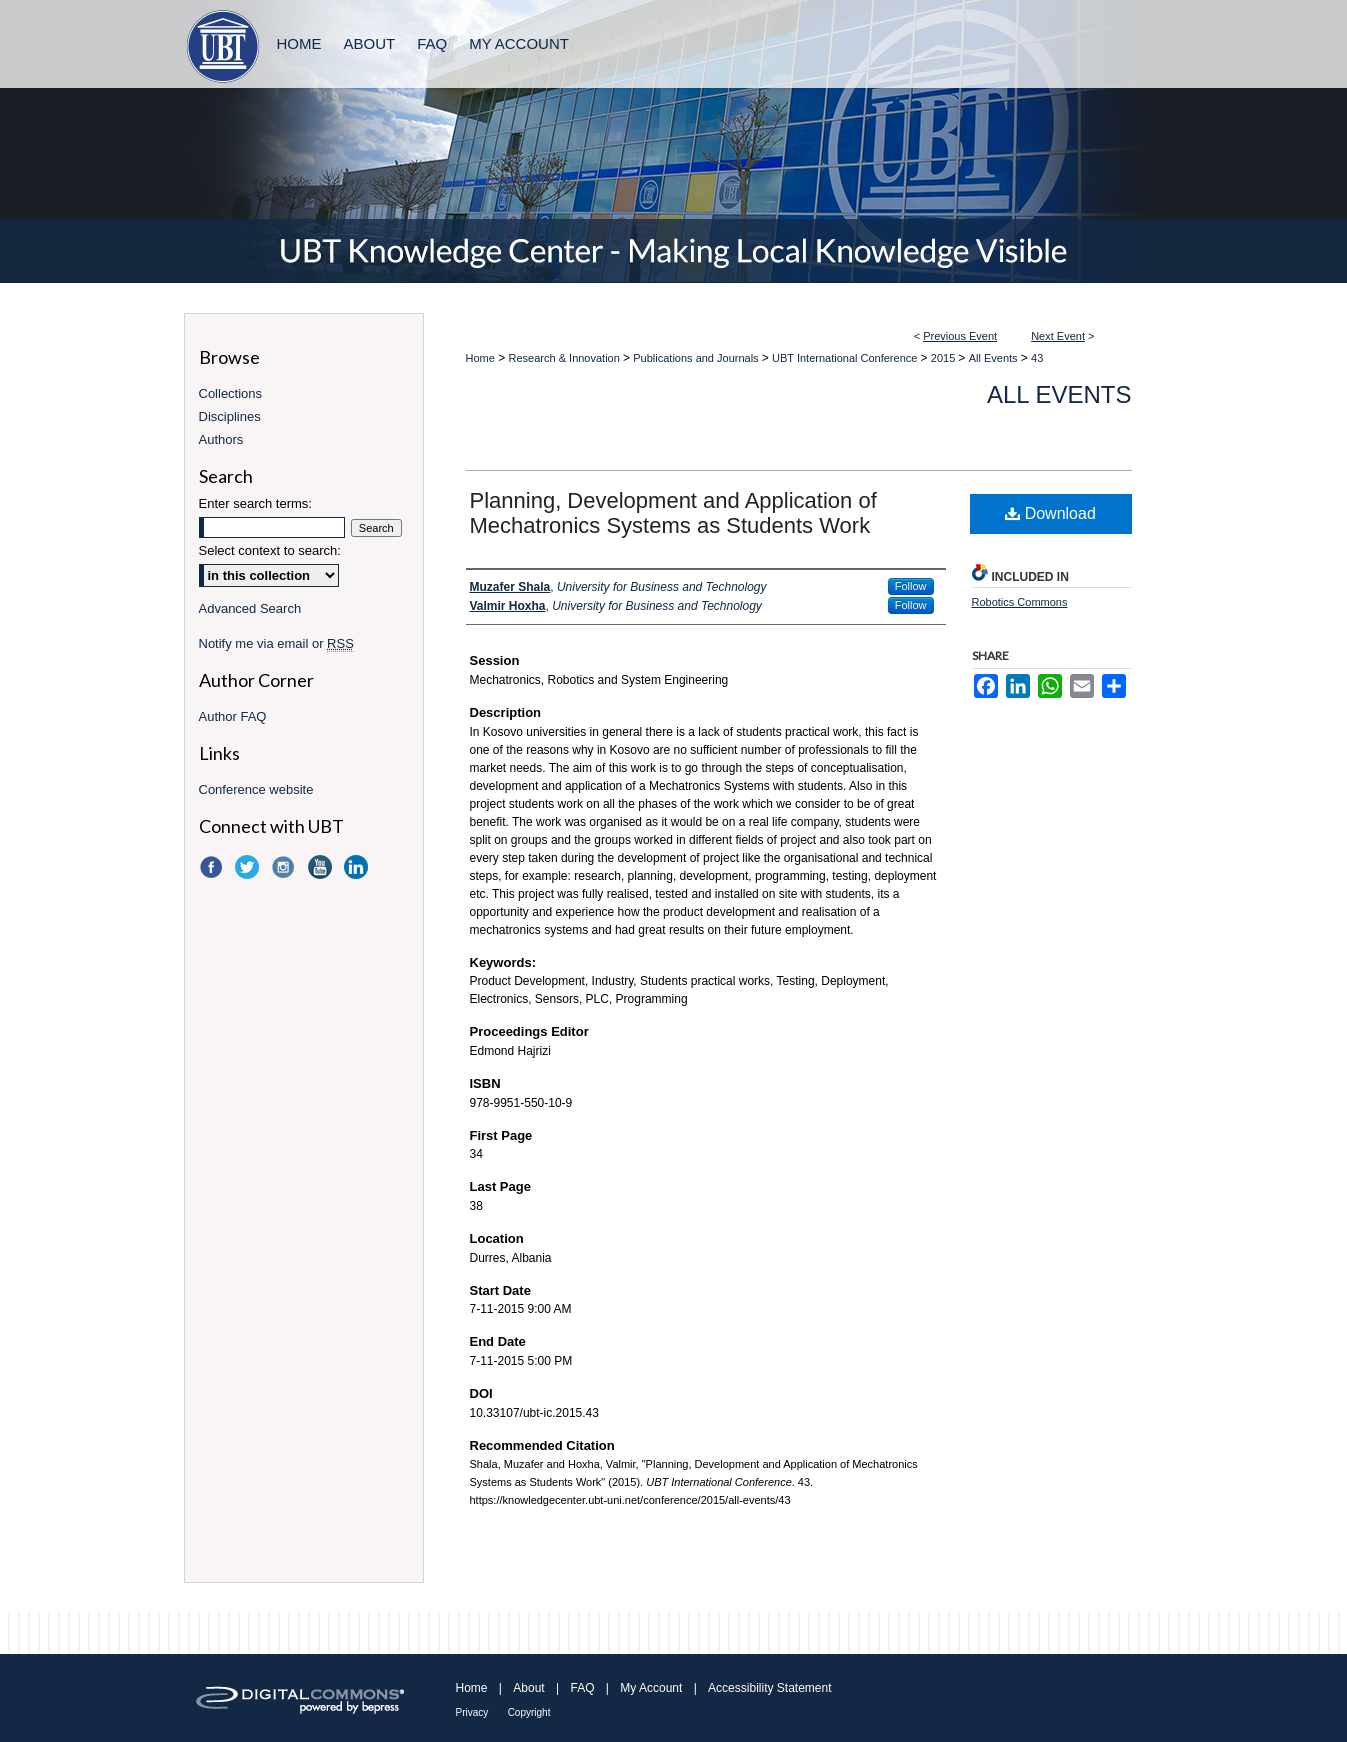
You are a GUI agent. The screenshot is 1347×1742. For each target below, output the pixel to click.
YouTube (322, 867)
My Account (651, 1688)
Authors (221, 439)
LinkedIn (358, 867)
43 (1037, 358)
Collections (231, 393)
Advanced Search (250, 608)
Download (1050, 513)
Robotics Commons (1020, 602)
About (528, 1688)
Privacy (472, 1712)
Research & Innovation (566, 358)
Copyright (529, 1712)
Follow (911, 586)
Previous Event (960, 336)
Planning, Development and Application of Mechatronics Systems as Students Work (673, 513)
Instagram (285, 867)
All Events (995, 358)
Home (480, 358)
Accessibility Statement (769, 1688)
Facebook (213, 867)
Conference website (256, 789)
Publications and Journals (697, 358)
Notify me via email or (276, 643)
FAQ (582, 1688)
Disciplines (230, 416)
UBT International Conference (846, 358)
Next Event (1058, 336)
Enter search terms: (255, 503)
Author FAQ (233, 716)
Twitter (249, 867)
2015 (945, 358)
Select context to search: (270, 550)
